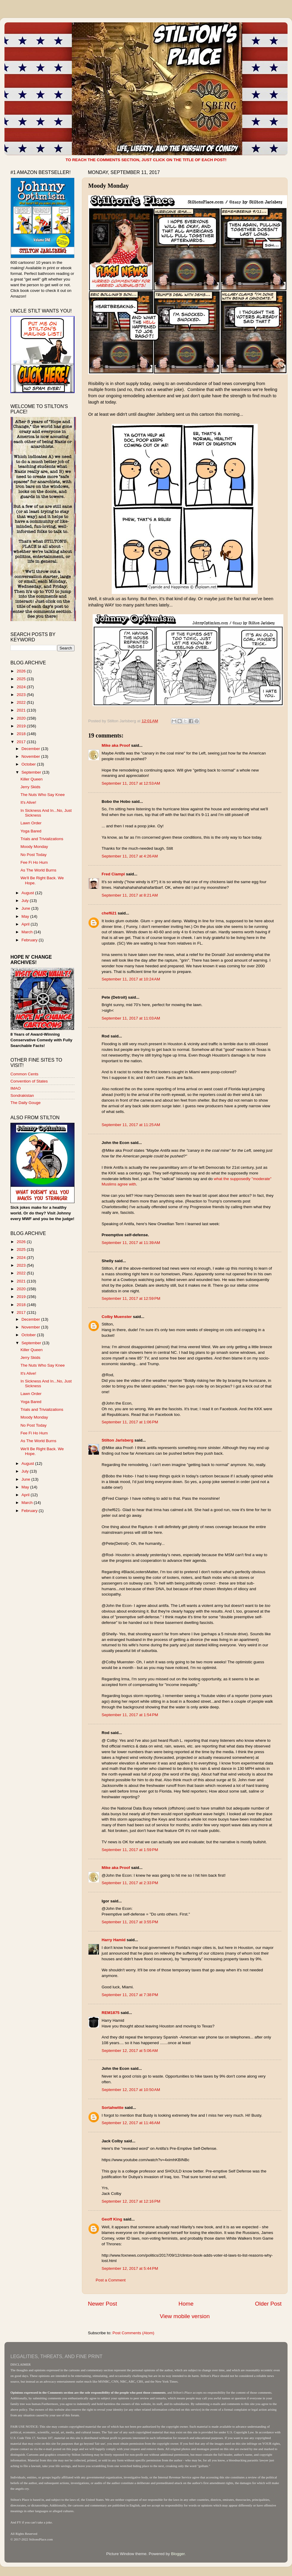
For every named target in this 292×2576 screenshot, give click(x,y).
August (28, 893)
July (25, 900)
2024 (22, 687)
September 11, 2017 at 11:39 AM (131, 1242)
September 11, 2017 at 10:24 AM (131, 979)
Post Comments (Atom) (133, 2333)
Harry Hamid (113, 1940)
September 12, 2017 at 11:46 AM (131, 2123)
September (31, 772)
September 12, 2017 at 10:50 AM (131, 2089)
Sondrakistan (22, 1095)
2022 (22, 702)
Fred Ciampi (113, 874)
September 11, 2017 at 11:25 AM (131, 1125)
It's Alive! (28, 802)
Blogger (178, 2554)
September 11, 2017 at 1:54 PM (130, 1715)
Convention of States (29, 1081)
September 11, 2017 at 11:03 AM (131, 1018)
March (27, 932)
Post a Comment (111, 2280)
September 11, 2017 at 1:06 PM (130, 1422)
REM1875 (110, 2012)
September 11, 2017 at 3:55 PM (130, 1922)
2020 (22, 718)
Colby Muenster (117, 1316)
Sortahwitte (113, 2107)
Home (185, 2304)
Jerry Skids (31, 787)
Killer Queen (32, 779)
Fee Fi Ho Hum (34, 862)
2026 (22, 671)
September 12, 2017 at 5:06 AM (130, 2050)
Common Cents (24, 1074)
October (29, 764)
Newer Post (102, 2304)
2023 (22, 694)
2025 (22, 679)
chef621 (109, 913)
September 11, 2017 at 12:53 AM (131, 783)
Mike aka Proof (116, 745)
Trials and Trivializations (42, 839)
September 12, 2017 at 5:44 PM (130, 2268)
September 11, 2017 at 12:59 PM (131, 1298)
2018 (22, 734)
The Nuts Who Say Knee (43, 794)
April (26, 924)
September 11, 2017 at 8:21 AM (130, 895)
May (25, 916)
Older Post (268, 2304)
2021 (22, 710)
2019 (22, 726)
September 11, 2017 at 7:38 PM (130, 1995)
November (31, 756)
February (30, 940)
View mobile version (185, 2316)
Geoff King (112, 2219)
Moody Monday (34, 846)
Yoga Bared (31, 831)
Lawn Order (31, 823)
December (31, 748)
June (26, 908)
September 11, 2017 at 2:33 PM (130, 1883)
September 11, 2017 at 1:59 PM (130, 1849)
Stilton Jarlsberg (117, 1440)
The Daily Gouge (25, 1102)
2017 (22, 742)
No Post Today (34, 854)
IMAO (15, 1088)
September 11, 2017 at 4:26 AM (130, 856)
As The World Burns (38, 870)
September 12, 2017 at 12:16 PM (131, 2201)
